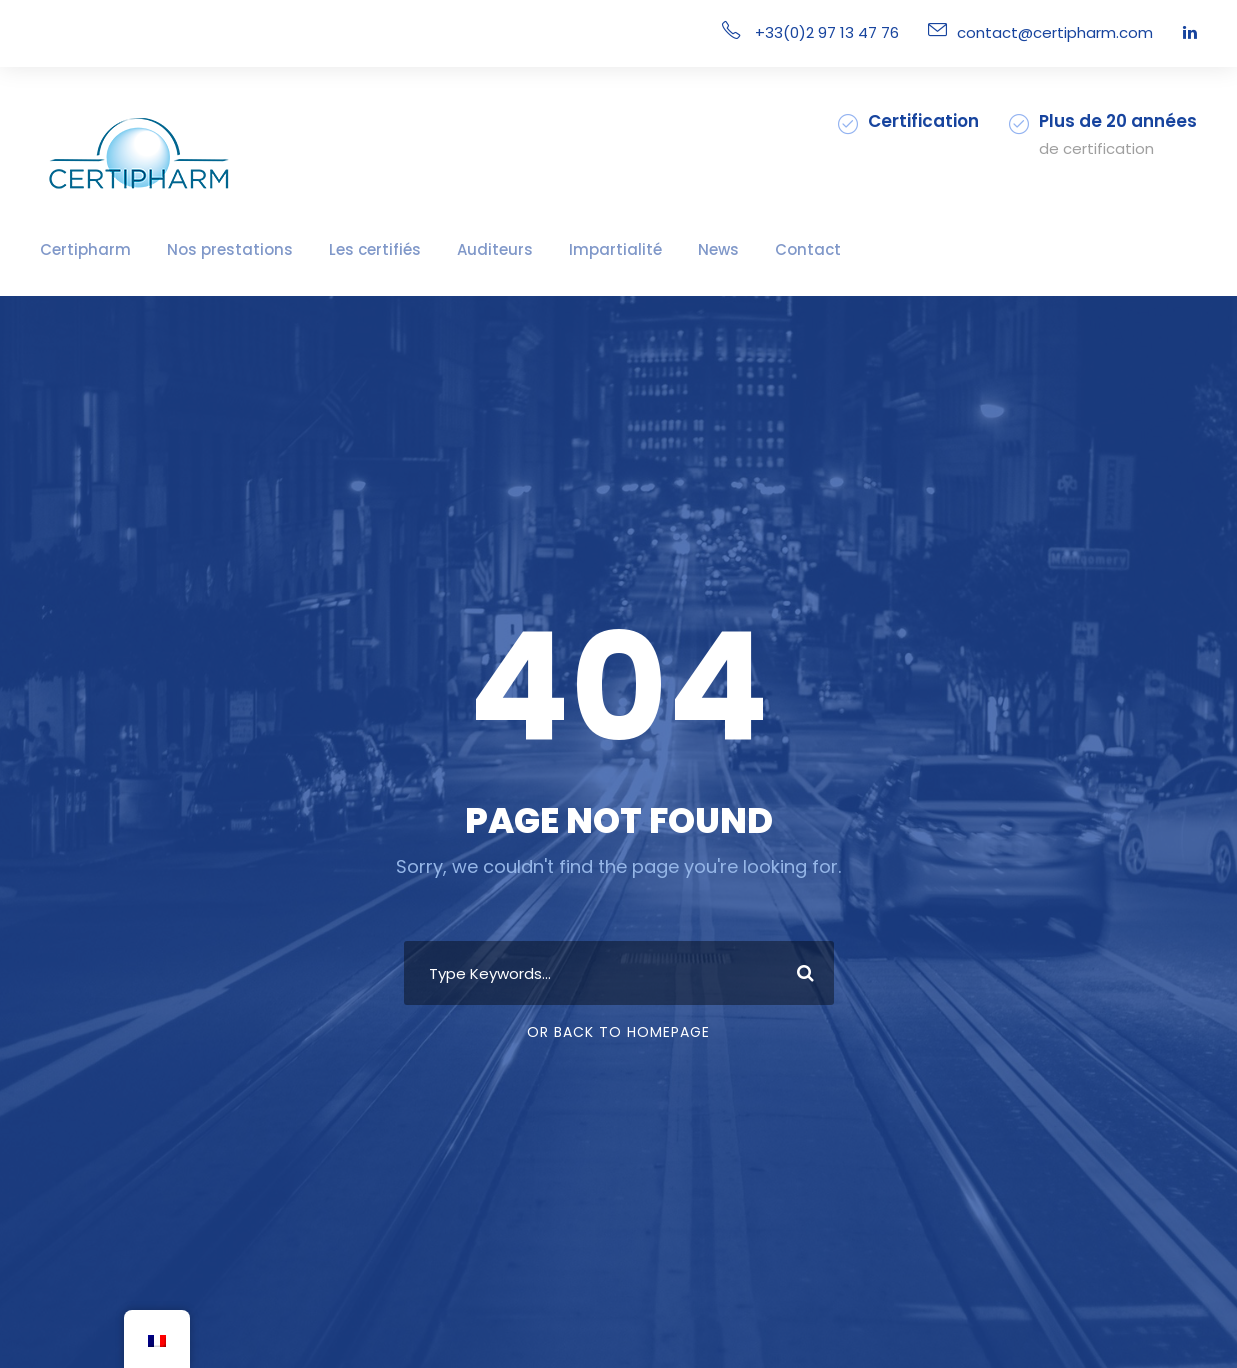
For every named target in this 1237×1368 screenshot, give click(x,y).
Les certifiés (330, 249)
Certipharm (77, 249)
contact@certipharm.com (1069, 32)
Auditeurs (437, 249)
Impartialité (542, 249)
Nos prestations (202, 249)
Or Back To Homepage (618, 1032)
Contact (715, 249)
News (634, 249)
